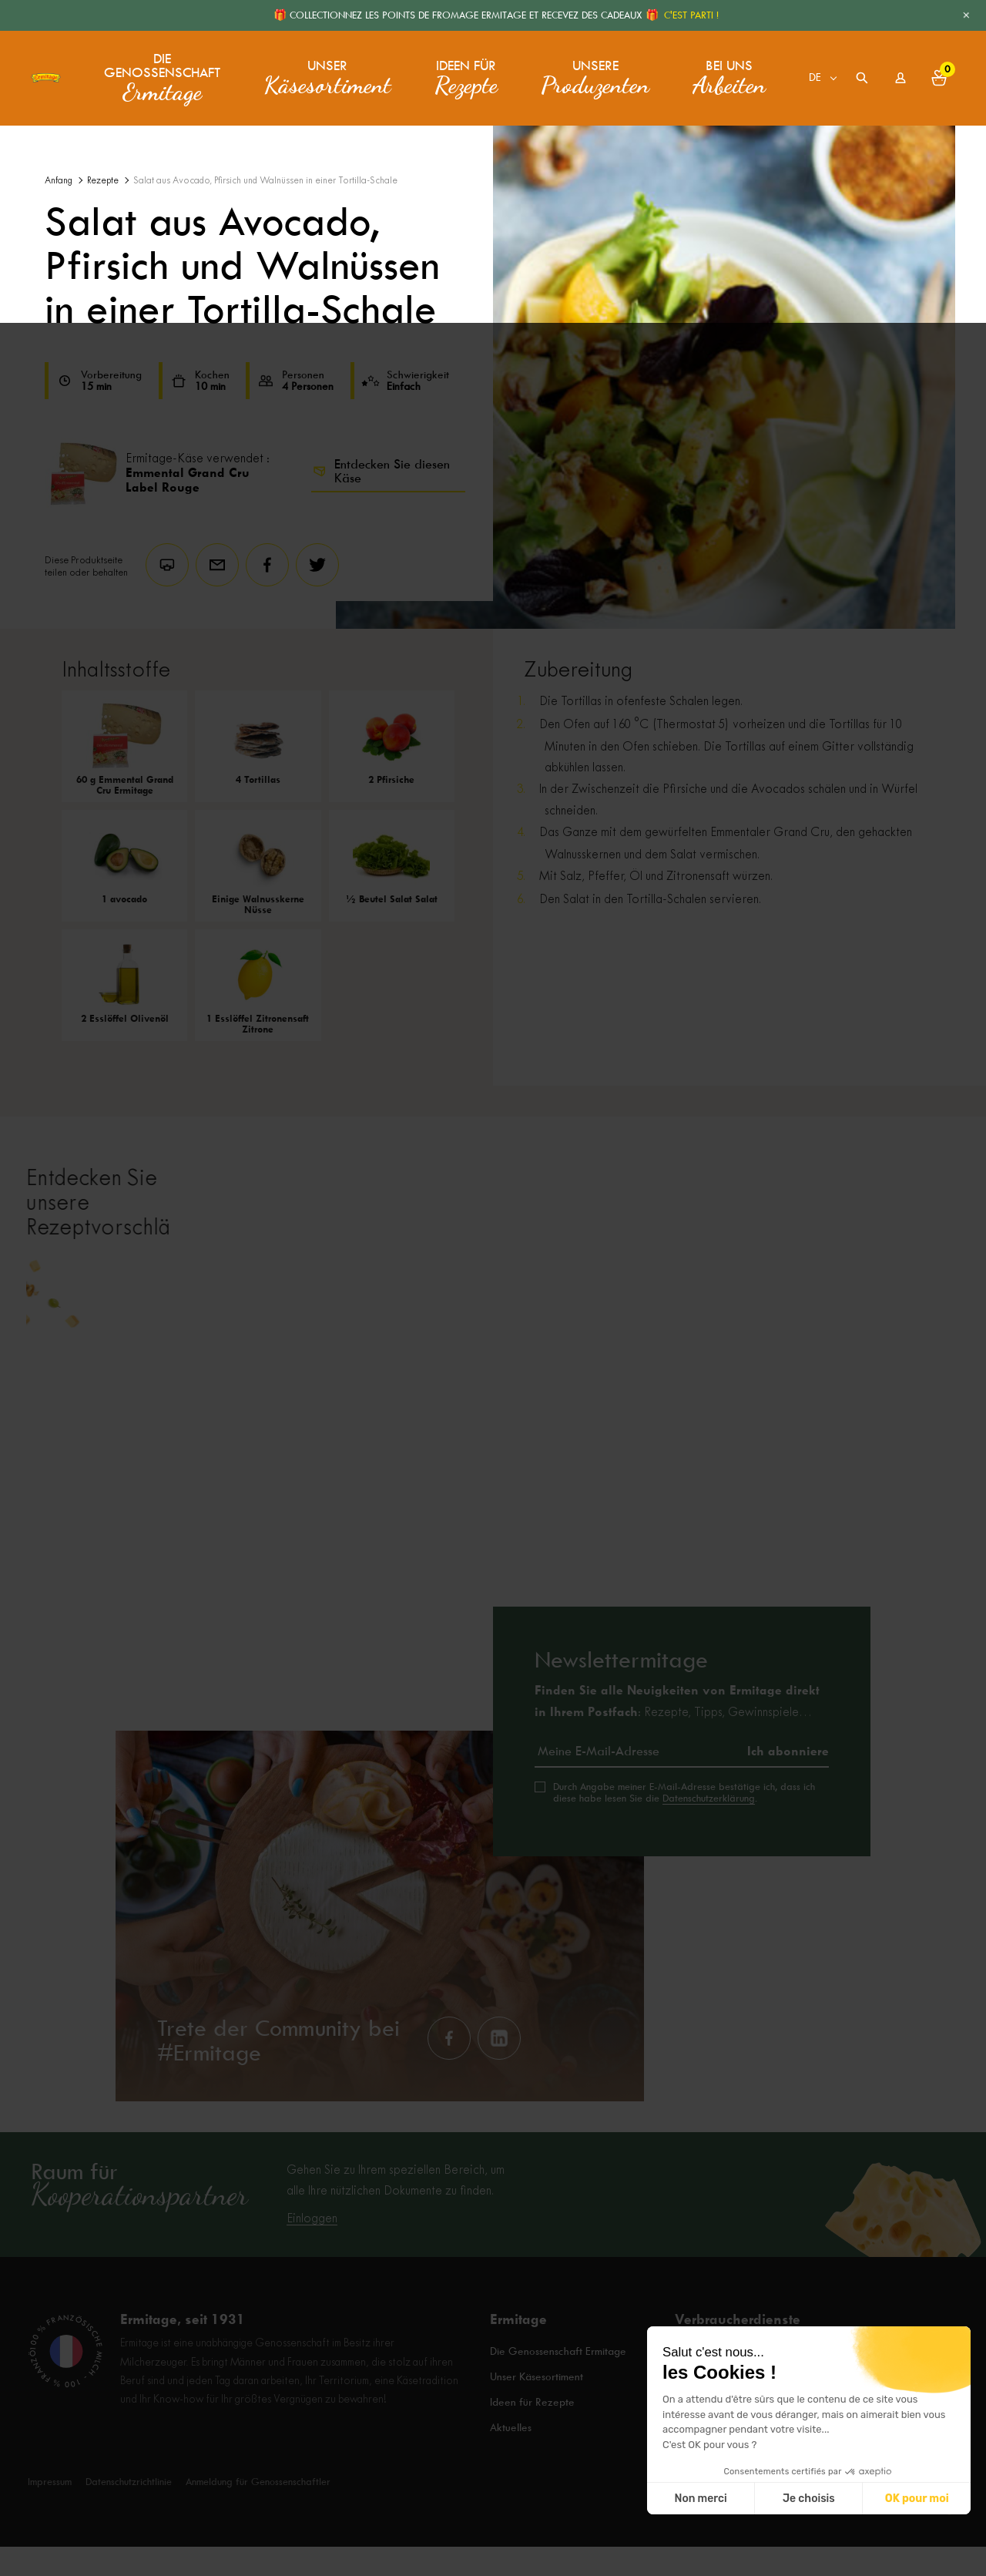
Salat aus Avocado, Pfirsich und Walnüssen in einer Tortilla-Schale (265, 180)
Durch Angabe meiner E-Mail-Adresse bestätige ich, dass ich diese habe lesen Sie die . (684, 1839)
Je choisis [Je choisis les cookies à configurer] (809, 2498)
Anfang (58, 180)
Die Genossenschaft (179, 74)
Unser (327, 73)
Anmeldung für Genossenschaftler (258, 2511)
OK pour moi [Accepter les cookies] (917, 2498)
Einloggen (312, 2266)
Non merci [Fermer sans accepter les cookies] (700, 2498)
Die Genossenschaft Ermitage (561, 2399)
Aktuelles (512, 2462)
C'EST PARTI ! (691, 15)
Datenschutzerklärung (708, 1845)
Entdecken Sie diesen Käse (380, 471)
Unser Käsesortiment (538, 2420)
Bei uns (729, 73)
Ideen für (466, 73)
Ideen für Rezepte (533, 2441)
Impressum (50, 2511)
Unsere (595, 73)
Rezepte (103, 180)
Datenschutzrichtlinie (129, 2511)
